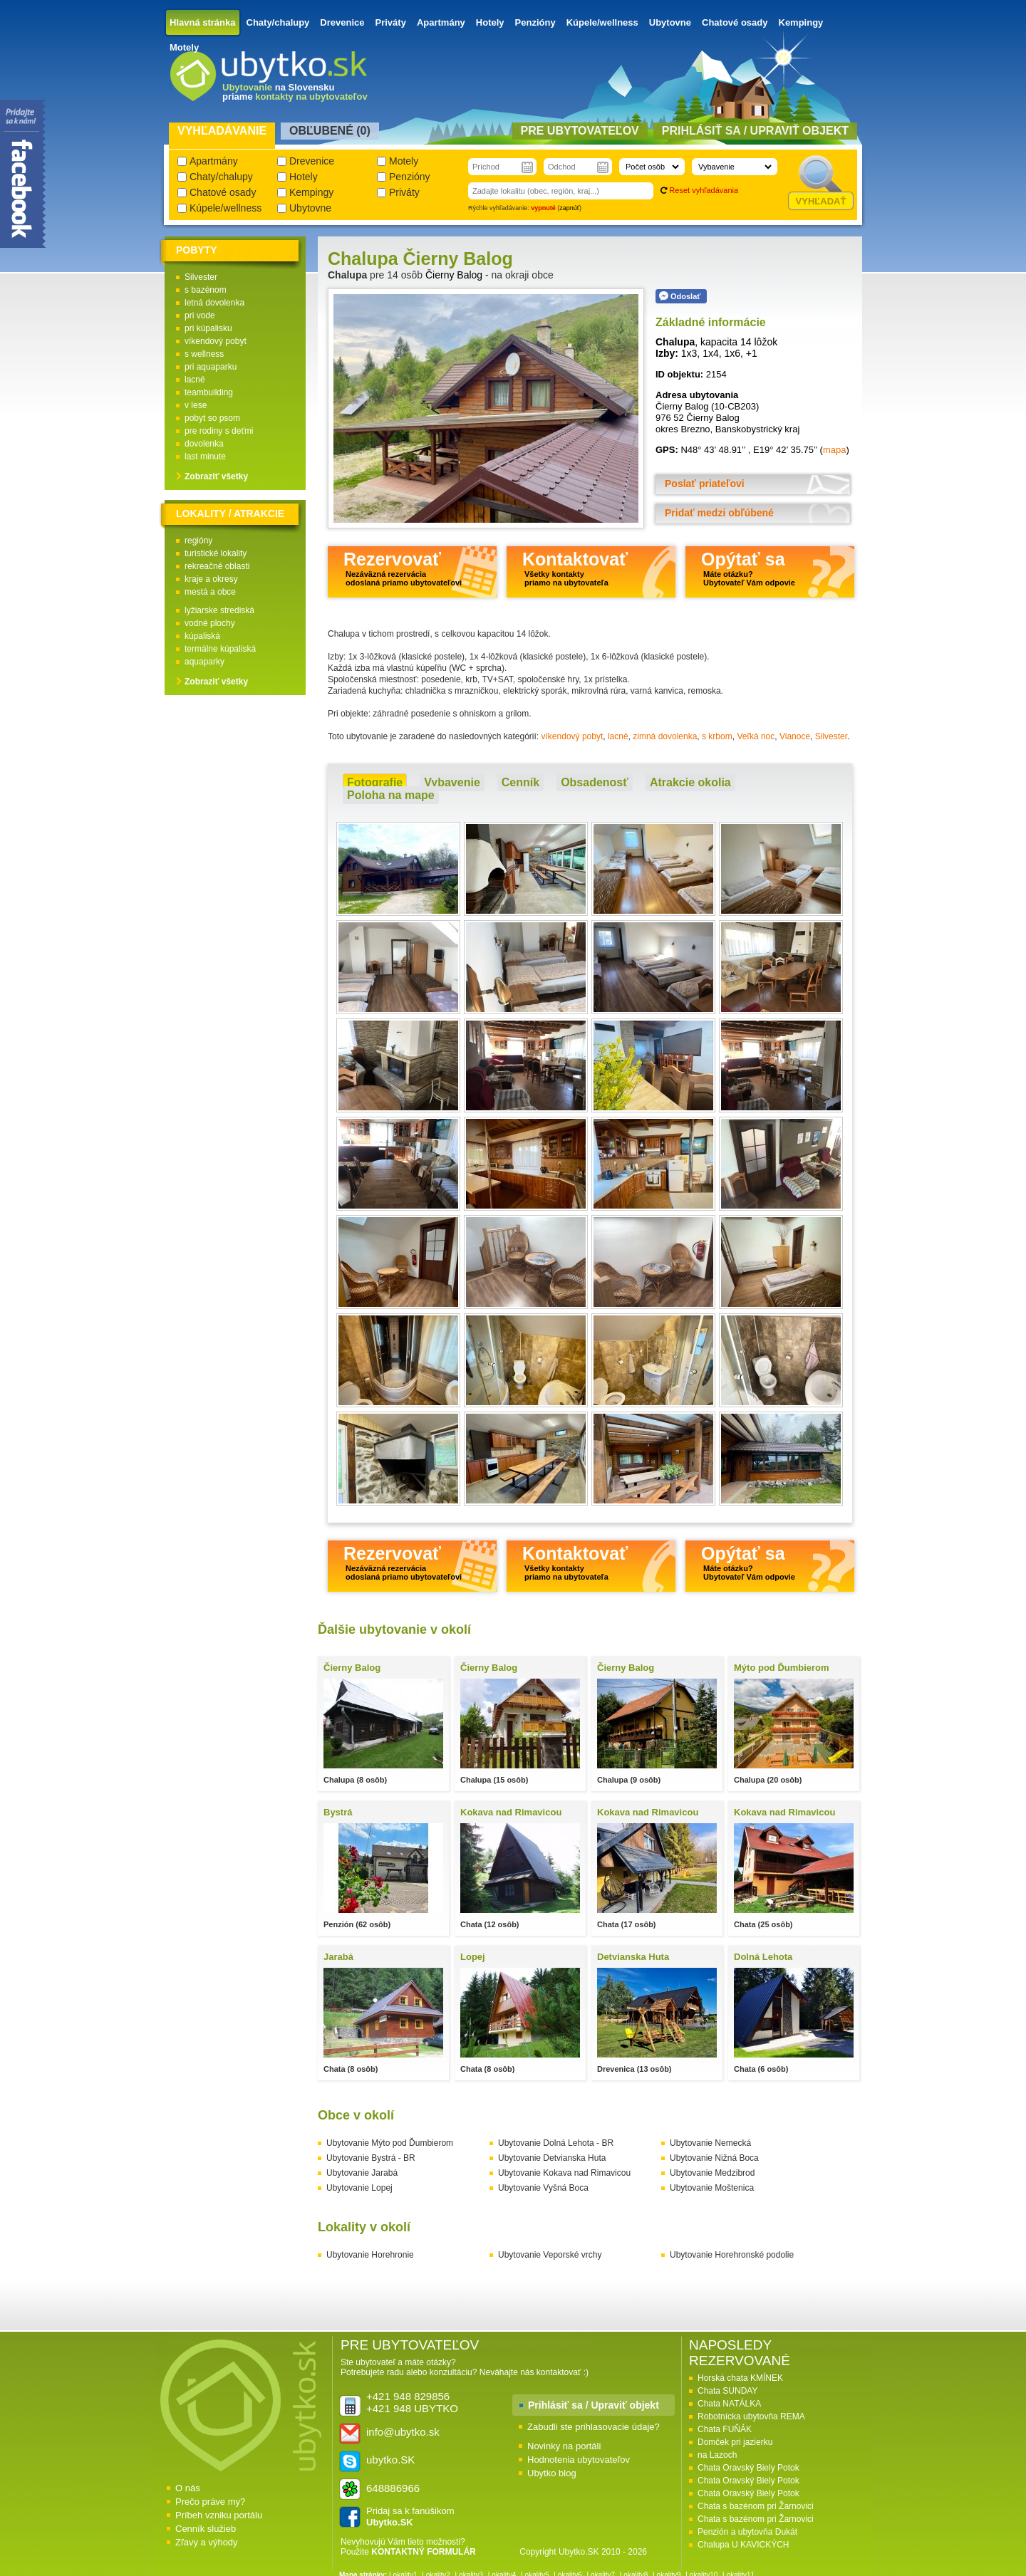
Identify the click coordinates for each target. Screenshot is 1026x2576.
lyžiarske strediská (219, 610)
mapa (834, 449)
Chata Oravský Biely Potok (748, 2468)
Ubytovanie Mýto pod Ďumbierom (389, 2143)
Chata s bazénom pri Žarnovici (756, 2506)
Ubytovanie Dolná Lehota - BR (555, 2143)
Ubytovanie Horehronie (370, 2255)
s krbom (717, 736)
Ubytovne (670, 22)
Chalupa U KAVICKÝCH (743, 2545)
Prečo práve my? (210, 2501)
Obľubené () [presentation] (329, 131)
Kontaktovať (575, 568)
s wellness (204, 354)
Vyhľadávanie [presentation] (221, 131)
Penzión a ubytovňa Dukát (747, 2532)
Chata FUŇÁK (725, 2429)
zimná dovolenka (665, 736)
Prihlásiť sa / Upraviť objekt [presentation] (755, 131)
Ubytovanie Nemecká (710, 2143)
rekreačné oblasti (217, 566)
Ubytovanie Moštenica (712, 2188)
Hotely (490, 22)
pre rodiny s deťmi (219, 431)
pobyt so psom (212, 418)
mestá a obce (210, 592)
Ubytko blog (551, 2473)
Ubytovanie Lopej (359, 2188)
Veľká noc (755, 736)
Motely (184, 47)
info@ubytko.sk (403, 2432)
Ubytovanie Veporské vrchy (549, 2255)
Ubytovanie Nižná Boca (714, 2158)
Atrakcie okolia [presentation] (690, 782)
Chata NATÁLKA (729, 2404)
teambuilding (209, 392)
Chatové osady (734, 22)
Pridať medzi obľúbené (719, 512)
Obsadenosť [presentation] (594, 782)
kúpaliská (202, 636)
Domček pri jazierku (735, 2442)
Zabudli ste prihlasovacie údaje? (593, 2426)
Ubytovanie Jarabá (362, 2173)
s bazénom (206, 290)
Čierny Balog (453, 275)
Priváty (390, 22)
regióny (198, 541)
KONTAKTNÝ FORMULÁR (423, 2552)
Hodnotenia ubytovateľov (578, 2459)
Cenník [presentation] (520, 782)
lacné (618, 736)
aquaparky (204, 662)
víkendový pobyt (572, 736)
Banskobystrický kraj (757, 429)
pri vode (200, 315)
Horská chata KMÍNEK (740, 2378)
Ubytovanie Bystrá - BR (370, 2158)
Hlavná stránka (203, 22)
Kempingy (801, 22)
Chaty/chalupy (278, 22)
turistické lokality (216, 553)
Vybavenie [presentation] (452, 782)
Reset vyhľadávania (703, 190)
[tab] (374, 782)
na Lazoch (717, 2455)
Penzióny (535, 22)
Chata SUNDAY (727, 2391)
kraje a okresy (211, 579)
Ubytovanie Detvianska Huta (552, 2158)
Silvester (831, 736)
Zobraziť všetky (216, 476)
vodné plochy (210, 623)
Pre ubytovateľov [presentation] (580, 131)
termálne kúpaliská (220, 649)
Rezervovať (402, 568)
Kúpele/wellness (602, 22)
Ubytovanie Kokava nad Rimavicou (564, 2173)
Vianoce (794, 736)
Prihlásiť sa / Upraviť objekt (593, 2405)
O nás (187, 2488)
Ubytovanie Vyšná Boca (543, 2188)
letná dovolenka (214, 303)
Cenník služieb (205, 2528)
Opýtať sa (748, 568)
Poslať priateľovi (705, 483)
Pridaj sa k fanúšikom (410, 2516)
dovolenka (204, 444)
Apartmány (441, 22)
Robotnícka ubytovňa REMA (751, 2416)
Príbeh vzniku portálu (218, 2515)
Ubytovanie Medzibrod (712, 2173)
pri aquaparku (211, 367)
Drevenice (342, 22)
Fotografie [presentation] (375, 782)
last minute (205, 457)
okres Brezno (683, 429)
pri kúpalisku (208, 328)
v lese (196, 405)
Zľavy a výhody (206, 2542)
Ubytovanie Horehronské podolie (732, 2255)
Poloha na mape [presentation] (391, 795)
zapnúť (569, 208)
